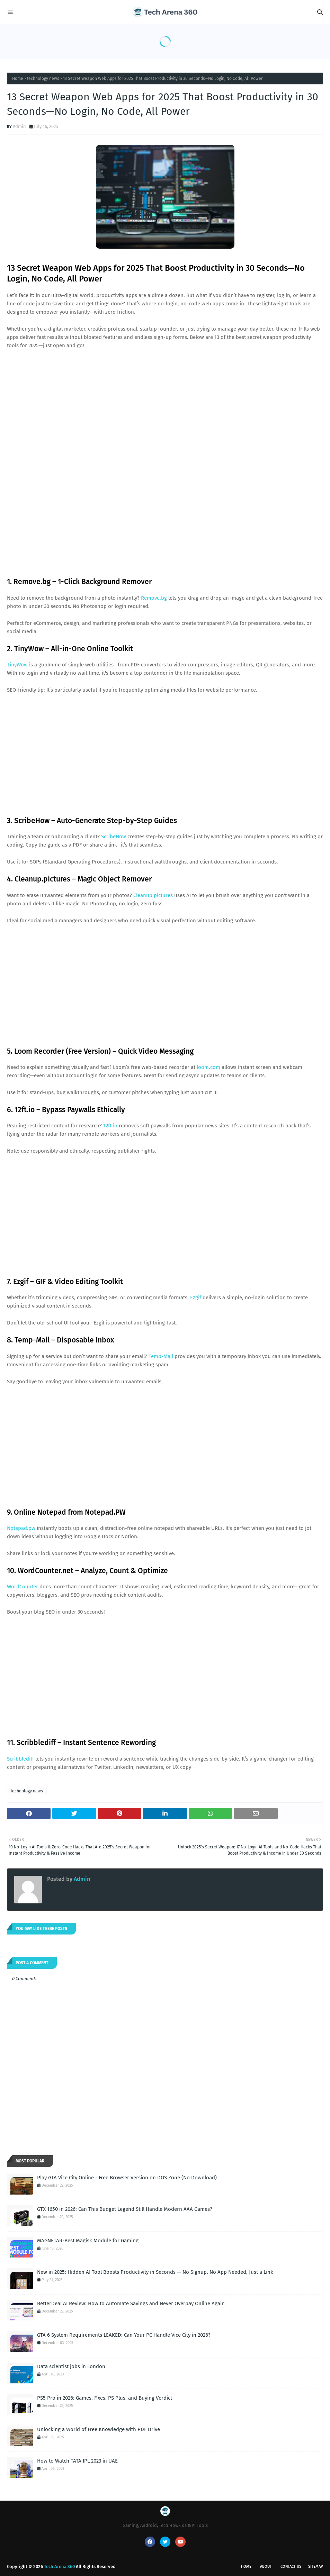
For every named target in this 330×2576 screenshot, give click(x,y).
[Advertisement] (165, 406)
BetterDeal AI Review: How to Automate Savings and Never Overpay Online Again (131, 2303)
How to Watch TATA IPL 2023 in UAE (77, 2461)
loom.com (208, 1067)
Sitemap (315, 2566)
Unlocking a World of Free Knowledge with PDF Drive (98, 2429)
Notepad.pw (21, 1528)
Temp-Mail (161, 1356)
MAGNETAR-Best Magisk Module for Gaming (88, 2240)
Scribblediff (20, 1759)
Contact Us (290, 2566)
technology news (43, 78)
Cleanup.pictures (153, 895)
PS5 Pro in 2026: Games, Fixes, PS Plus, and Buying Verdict (104, 2398)
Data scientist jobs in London (71, 2366)
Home (17, 78)
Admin (19, 126)
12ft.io (110, 1126)
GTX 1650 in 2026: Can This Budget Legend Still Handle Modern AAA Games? (124, 2209)
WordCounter (22, 1587)
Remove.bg (154, 598)
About (266, 2566)
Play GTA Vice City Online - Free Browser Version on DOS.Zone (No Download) (127, 2178)
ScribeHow (113, 836)
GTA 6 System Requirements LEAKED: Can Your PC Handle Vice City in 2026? (124, 2335)
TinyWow (17, 665)
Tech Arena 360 (59, 2566)
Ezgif (195, 1297)
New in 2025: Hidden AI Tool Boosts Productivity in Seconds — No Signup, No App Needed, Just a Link (155, 2272)
